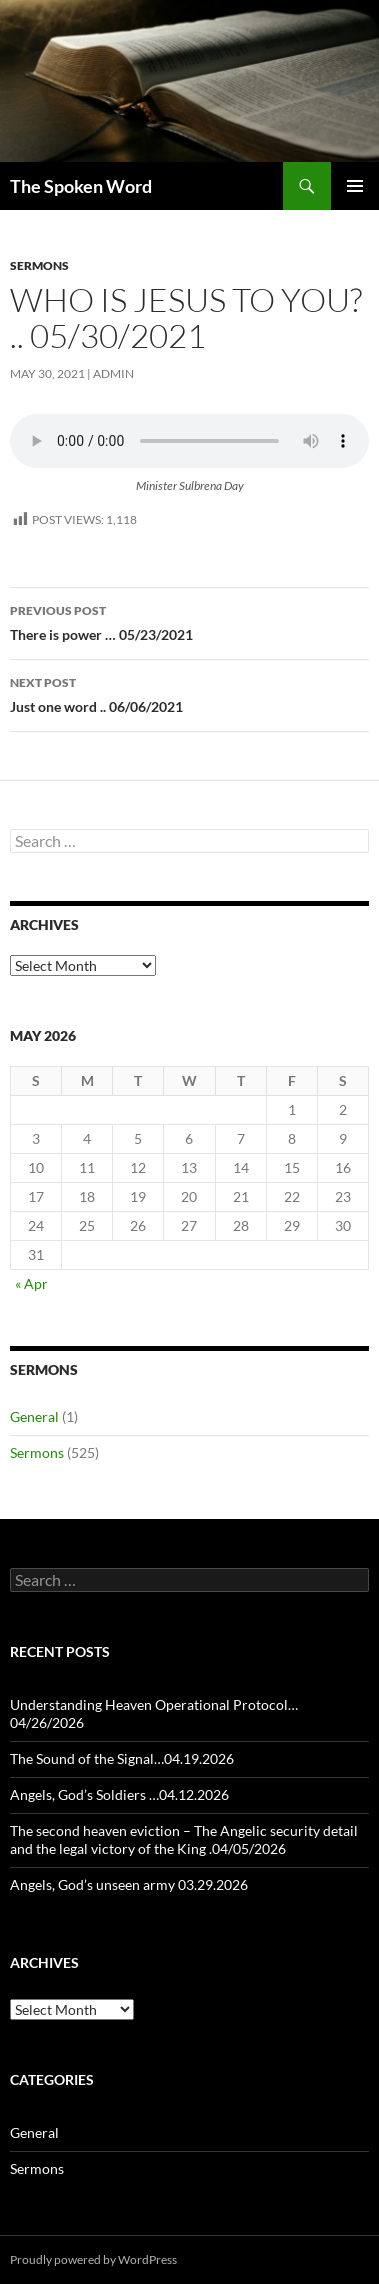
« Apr (31, 1283)
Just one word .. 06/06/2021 (189, 693)
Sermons (39, 265)
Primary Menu (355, 186)
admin (113, 373)
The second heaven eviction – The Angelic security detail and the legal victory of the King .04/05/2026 (184, 1839)
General (34, 1416)
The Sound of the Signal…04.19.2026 (122, 1758)
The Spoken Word (81, 186)
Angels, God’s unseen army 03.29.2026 (129, 1884)
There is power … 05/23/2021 (189, 621)
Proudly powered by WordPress (93, 2259)
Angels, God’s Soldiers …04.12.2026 (119, 1794)
